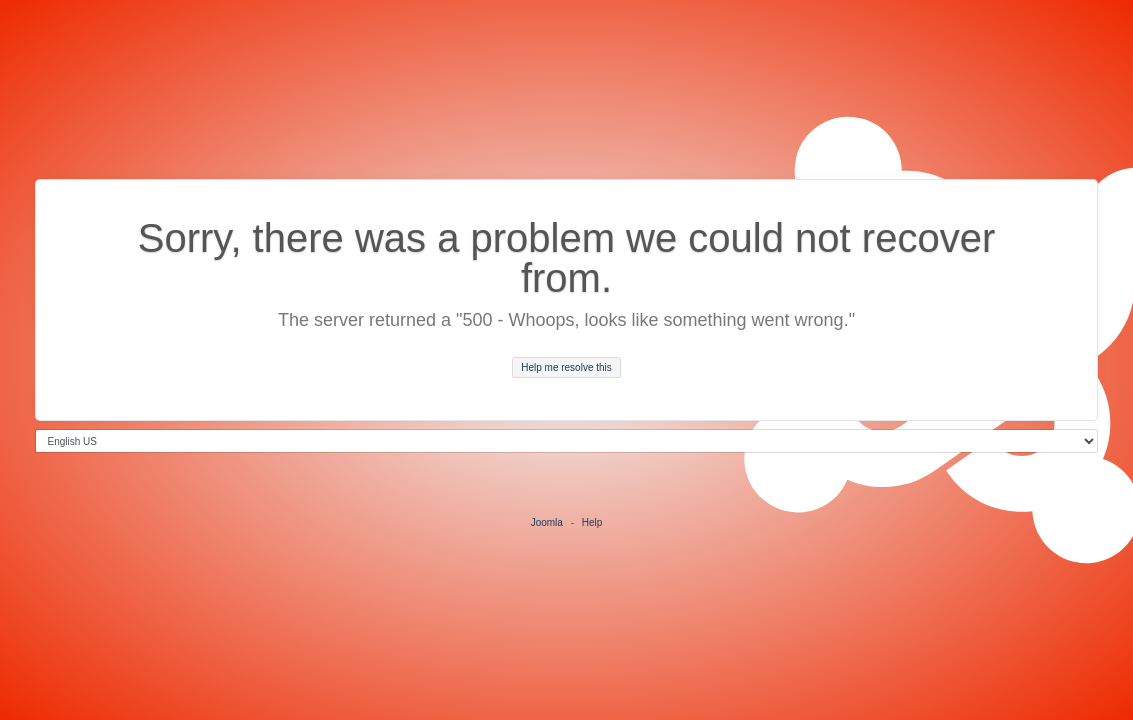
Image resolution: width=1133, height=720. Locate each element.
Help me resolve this (566, 367)
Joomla (547, 522)
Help (592, 522)
